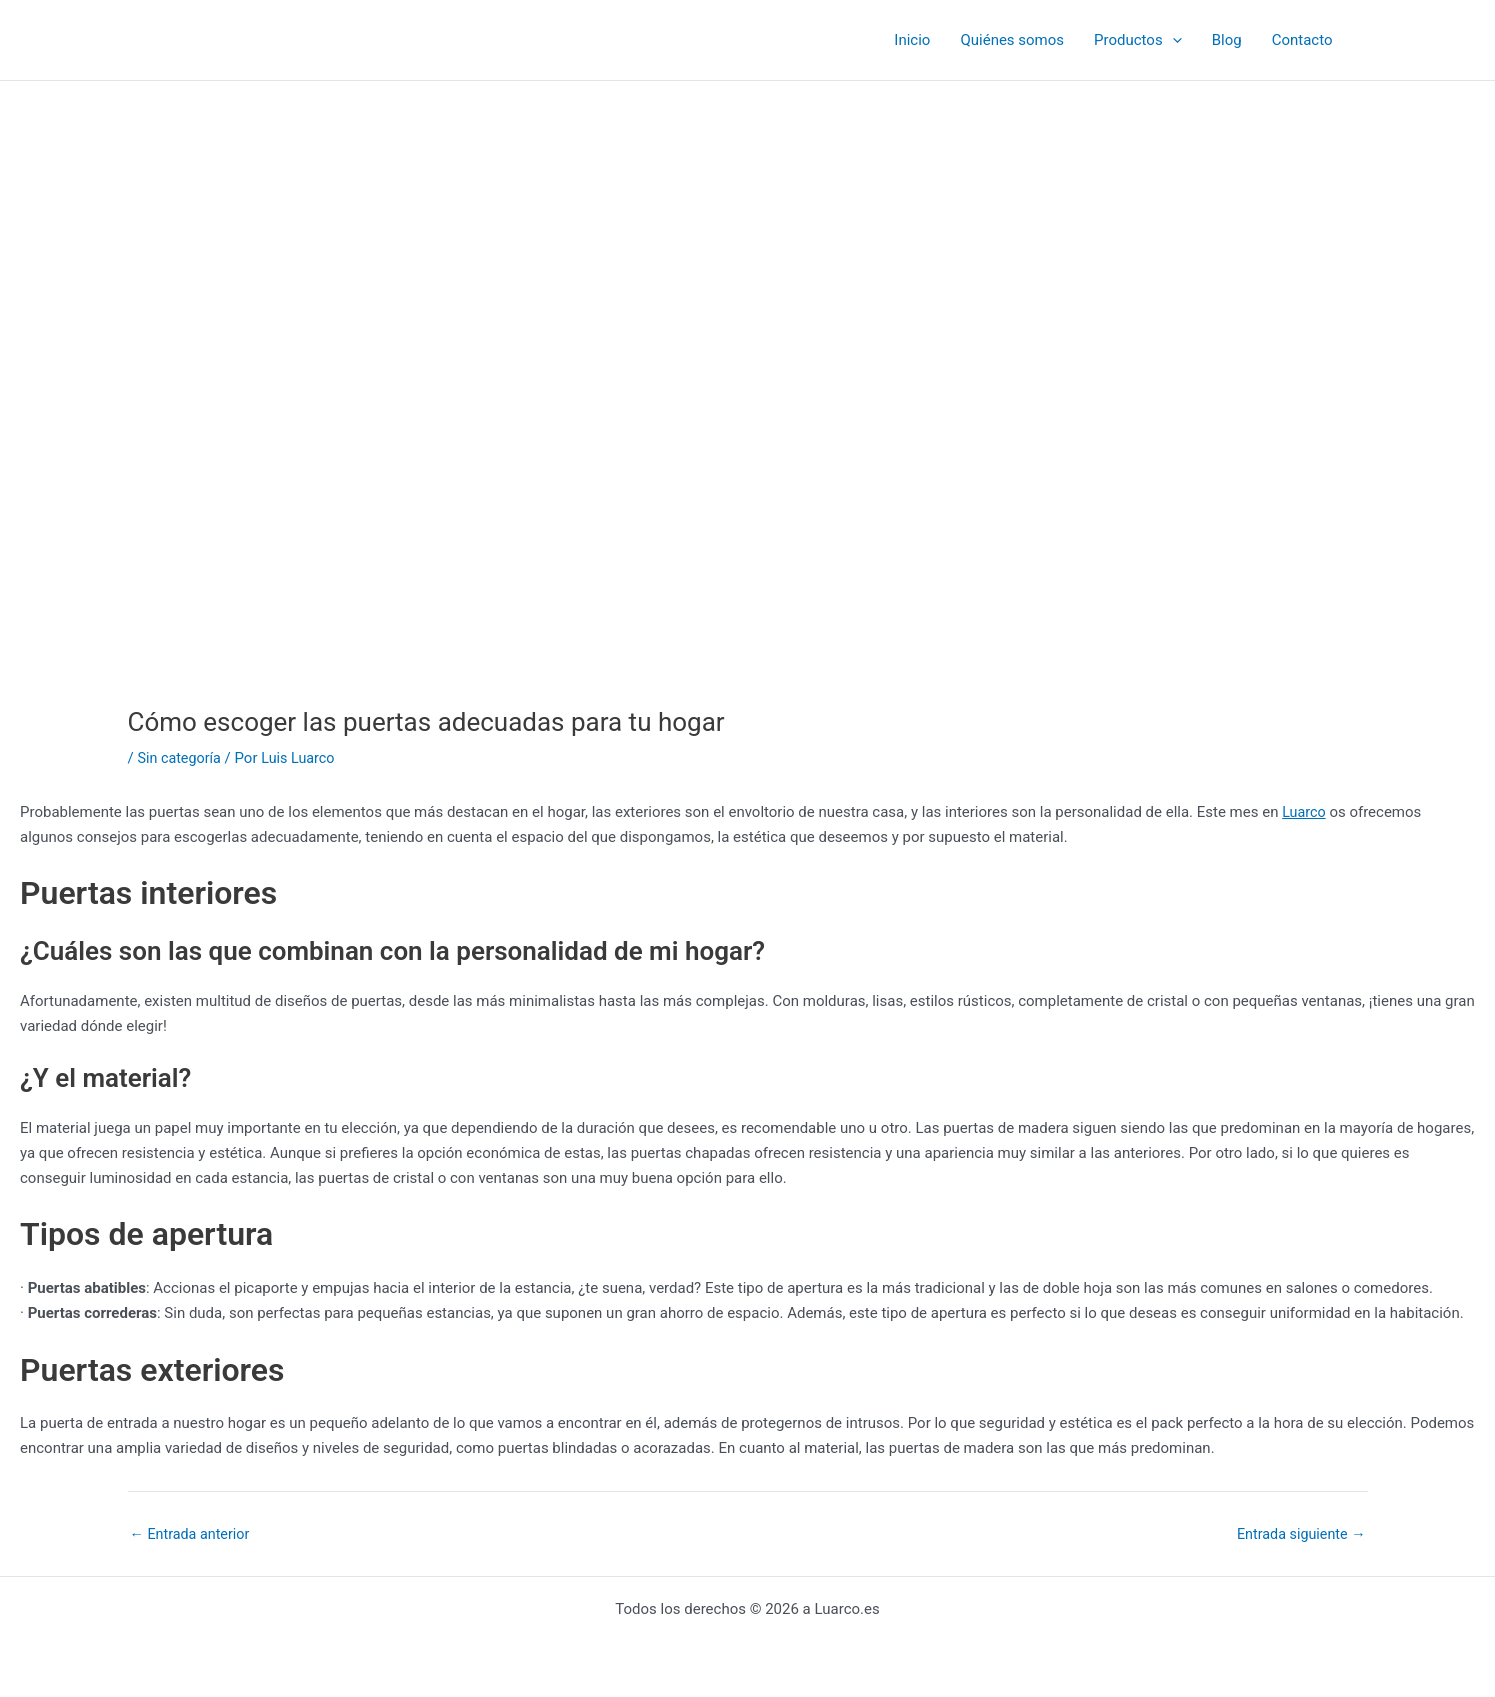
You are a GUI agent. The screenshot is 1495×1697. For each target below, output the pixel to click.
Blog (1227, 40)
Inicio (912, 40)
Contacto (1302, 40)
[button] (1172, 40)
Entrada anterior (192, 1534)
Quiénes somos (1012, 40)
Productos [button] (1138, 40)
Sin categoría (180, 758)
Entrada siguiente (1298, 1534)
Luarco (1305, 812)
